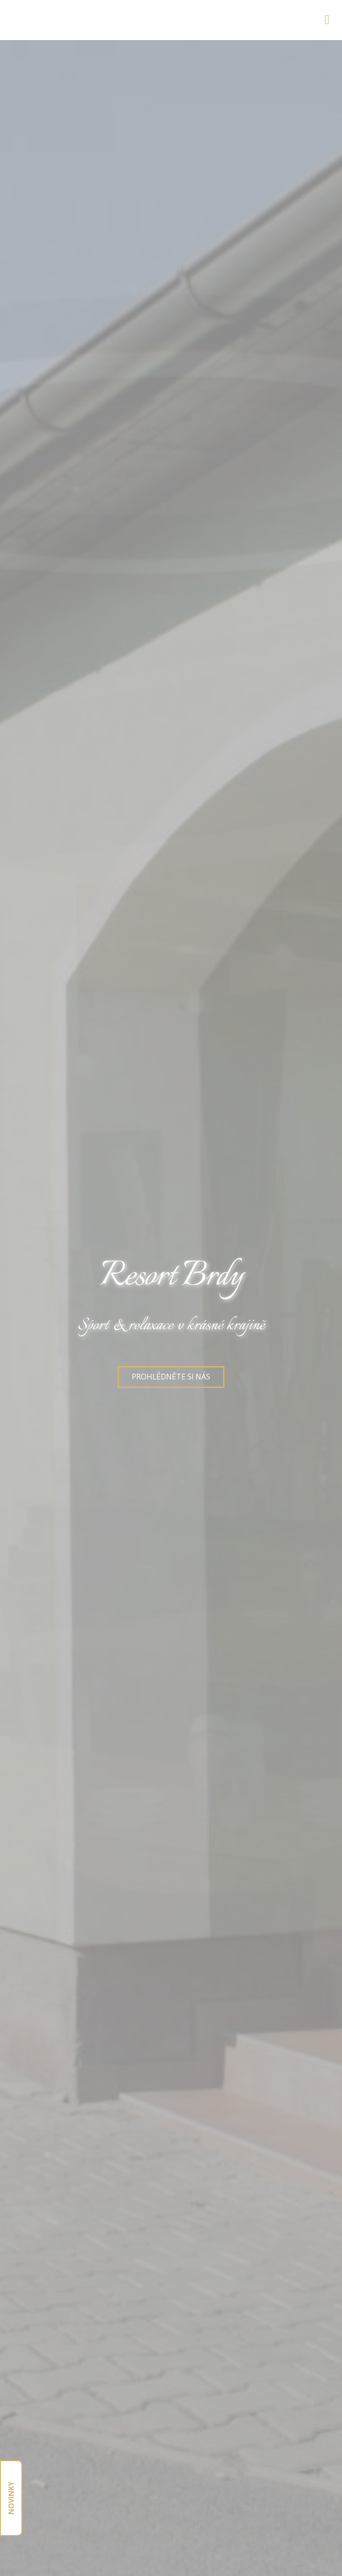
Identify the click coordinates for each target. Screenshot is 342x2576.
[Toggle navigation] (327, 18)
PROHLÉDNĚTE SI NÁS (171, 1376)
